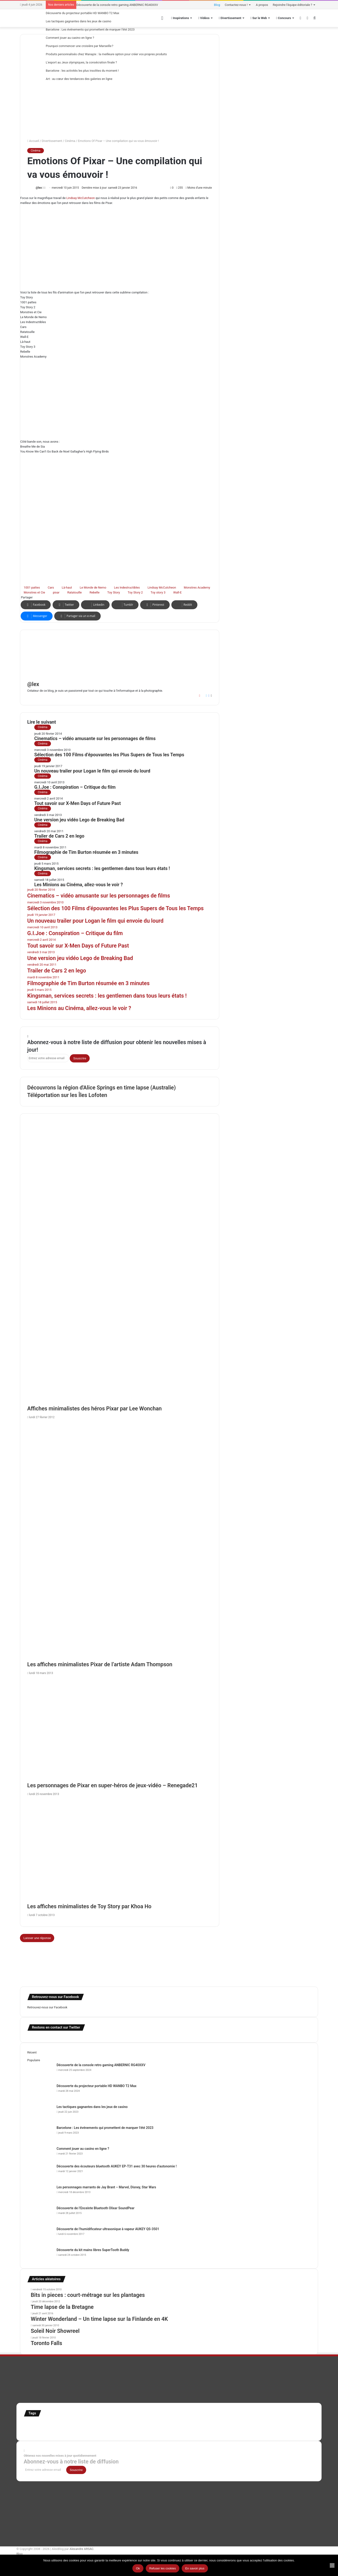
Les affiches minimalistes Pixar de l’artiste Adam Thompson (99, 1664)
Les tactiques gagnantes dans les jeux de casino (78, 21)
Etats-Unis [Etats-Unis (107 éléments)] (88, 2424)
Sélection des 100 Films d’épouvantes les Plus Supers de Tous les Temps (109, 754)
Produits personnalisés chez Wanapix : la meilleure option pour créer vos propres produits (106, 54)
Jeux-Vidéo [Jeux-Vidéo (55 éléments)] (209, 2425)
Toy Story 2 (135, 592)
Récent (32, 2052)
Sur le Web (258, 18)
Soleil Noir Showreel (55, 2331)
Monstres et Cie (34, 592)
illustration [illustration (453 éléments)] (124, 2424)
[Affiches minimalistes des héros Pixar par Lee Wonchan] (119, 1266)
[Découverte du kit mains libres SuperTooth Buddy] (40, 2254)
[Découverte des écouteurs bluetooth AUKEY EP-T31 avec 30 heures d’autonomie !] (40, 2173)
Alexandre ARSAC (82, 2549)
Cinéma (70, 141)
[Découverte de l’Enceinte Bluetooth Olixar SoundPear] (40, 2214)
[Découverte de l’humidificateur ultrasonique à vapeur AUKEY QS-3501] (40, 2235)
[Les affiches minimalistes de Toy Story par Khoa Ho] (119, 1851)
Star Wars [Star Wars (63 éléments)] (261, 2425)
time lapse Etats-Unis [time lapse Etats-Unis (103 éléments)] (65, 2430)
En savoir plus (194, 2568)
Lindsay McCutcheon (80, 198)
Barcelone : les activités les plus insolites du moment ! (82, 70)
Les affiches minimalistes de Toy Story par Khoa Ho (89, 1906)
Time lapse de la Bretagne (62, 2307)
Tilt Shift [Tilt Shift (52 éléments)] (40, 2431)
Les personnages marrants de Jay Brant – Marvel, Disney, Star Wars (106, 2187)
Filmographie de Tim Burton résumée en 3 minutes (86, 852)
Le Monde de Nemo (93, 587)
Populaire (33, 2060)
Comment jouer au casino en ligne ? (70, 37)
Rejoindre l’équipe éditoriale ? (292, 5)
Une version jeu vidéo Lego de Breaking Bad (79, 820)
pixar (56, 592)
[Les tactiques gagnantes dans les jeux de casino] (40, 2113)
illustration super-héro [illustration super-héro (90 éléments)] (159, 2424)
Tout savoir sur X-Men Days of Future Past (77, 803)
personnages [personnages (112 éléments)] (241, 2424)
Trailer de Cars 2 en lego (59, 836)
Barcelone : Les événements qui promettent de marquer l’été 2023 (90, 29)
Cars (51, 587)
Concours (283, 18)
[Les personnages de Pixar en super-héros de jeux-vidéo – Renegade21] (119, 1730)
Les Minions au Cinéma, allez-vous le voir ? (78, 884)
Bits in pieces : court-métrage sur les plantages (88, 2295)
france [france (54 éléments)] (103, 2425)
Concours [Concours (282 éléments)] (65, 2423)
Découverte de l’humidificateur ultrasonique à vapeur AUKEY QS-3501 (108, 2229)
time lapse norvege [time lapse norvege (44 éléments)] (95, 2431)
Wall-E (177, 592)
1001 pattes (32, 587)
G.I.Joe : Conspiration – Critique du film (75, 787)
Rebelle (95, 592)
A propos (262, 5)
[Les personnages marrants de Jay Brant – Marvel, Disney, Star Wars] (40, 2193)
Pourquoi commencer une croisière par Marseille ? (79, 46)
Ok (138, 2568)
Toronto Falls (46, 2343)
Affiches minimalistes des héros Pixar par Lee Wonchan (94, 1408)
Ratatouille (74, 592)
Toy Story (113, 592)
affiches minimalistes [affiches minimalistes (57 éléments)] (38, 2425)
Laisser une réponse (37, 1938)
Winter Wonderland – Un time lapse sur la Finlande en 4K (99, 2319)
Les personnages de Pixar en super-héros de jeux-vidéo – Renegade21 (112, 1785)
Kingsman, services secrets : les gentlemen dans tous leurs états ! (102, 868)
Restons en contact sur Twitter (56, 2027)
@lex (39, 187)
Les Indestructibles (127, 587)
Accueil (33, 141)
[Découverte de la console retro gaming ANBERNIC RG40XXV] (40, 2071)
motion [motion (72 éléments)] (222, 2425)
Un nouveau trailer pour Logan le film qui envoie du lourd (92, 771)
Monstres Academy (197, 587)
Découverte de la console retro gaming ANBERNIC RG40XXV (117, 5)
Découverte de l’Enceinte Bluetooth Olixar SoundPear (95, 2208)
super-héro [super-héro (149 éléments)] (295, 2424)
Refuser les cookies (162, 2568)
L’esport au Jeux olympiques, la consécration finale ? (81, 62)
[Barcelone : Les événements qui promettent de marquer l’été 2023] (40, 2134)
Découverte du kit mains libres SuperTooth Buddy (93, 2250)
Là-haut (67, 587)
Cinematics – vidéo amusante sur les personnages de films (95, 738)
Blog (217, 5)
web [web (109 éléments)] (111, 2430)
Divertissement (230, 18)
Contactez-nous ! (236, 5)
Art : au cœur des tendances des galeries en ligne (79, 79)
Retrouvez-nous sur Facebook (47, 2007)
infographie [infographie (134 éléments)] (189, 2424)
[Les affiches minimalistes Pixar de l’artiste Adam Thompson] (119, 1541)
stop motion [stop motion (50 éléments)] (276, 2425)
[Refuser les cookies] (332, 2565)
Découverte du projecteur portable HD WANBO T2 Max (82, 13)
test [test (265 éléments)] (29, 2430)
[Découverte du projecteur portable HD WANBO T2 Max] (40, 2092)
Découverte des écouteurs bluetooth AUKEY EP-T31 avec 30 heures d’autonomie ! (117, 2166)
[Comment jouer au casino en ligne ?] (40, 2155)
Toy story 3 (158, 592)
